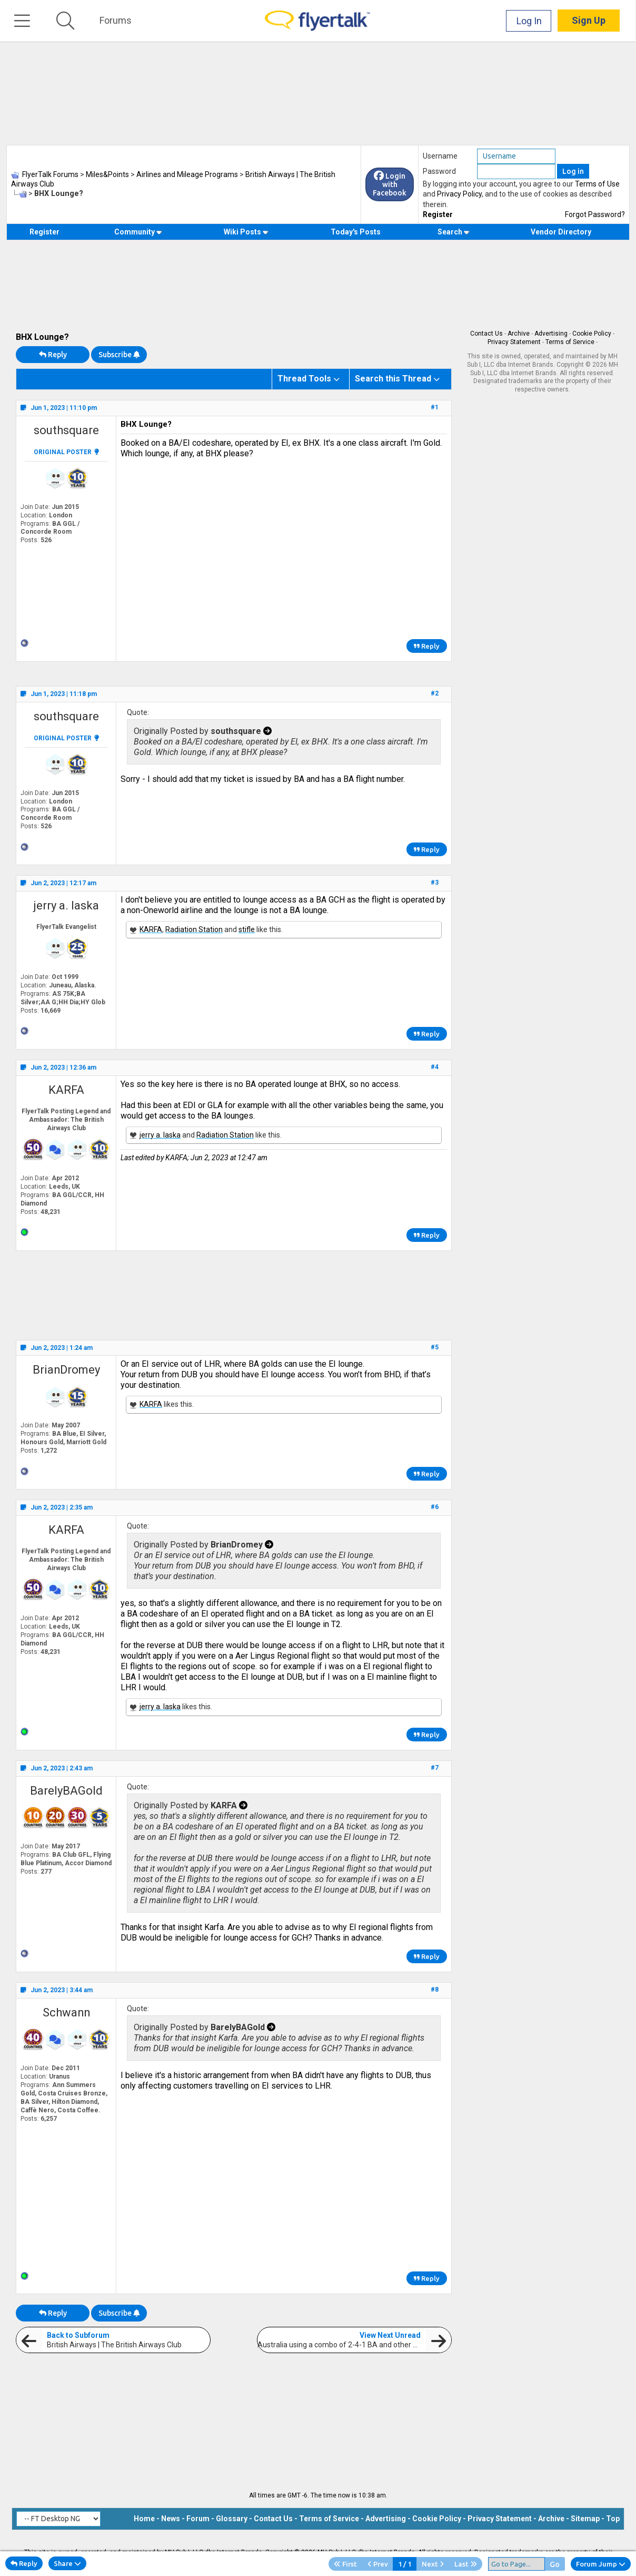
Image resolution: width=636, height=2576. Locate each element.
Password (439, 171)
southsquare (66, 430)
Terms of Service (569, 342)
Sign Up (589, 20)
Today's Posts (356, 232)
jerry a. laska (66, 905)
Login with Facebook (389, 184)
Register (438, 214)
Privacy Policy (459, 194)
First (345, 2564)
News (170, 2518)
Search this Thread (393, 379)
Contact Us (486, 333)
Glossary (231, 2518)
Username (440, 156)
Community (138, 232)
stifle (246, 929)
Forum (198, 2518)
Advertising (551, 333)
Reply (53, 354)
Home (144, 2518)
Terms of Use (597, 184)
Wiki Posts (246, 232)
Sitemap (585, 2518)
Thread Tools (304, 379)
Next (433, 2564)
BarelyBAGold (66, 1790)
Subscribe (119, 354)
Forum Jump (600, 2564)
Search (454, 232)
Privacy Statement (514, 342)
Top (613, 2518)
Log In (529, 20)
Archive (519, 333)
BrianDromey (66, 1369)
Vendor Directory (561, 232)
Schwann (66, 2012)
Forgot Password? (595, 214)
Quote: (138, 712)
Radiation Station (194, 929)
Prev (377, 2564)
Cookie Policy (591, 333)
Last (465, 2564)
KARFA (151, 929)
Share (67, 2563)
